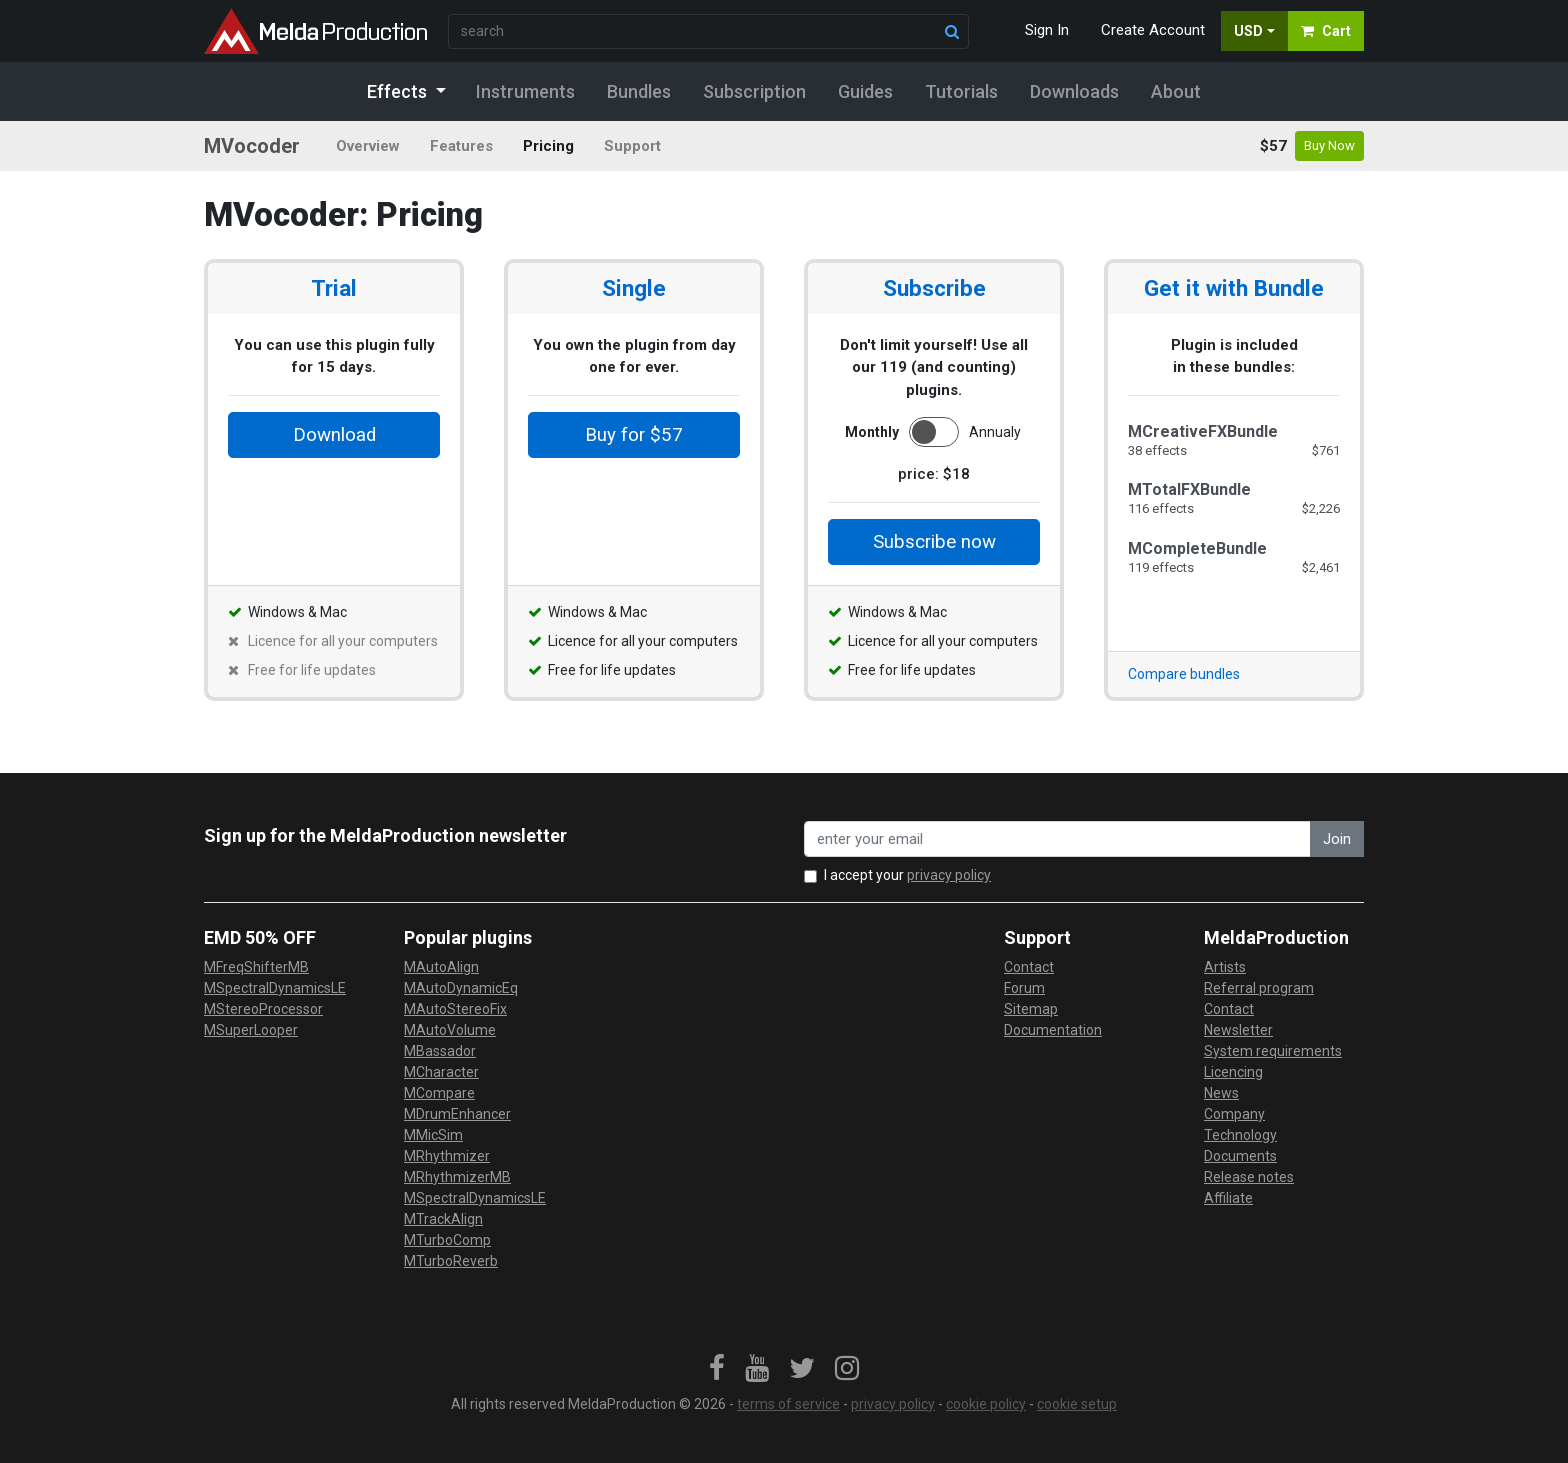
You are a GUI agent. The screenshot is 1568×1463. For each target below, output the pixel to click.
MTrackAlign (443, 1219)
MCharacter (441, 1072)
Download (334, 435)
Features (461, 146)
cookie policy (986, 1404)
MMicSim (433, 1135)
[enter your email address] (1057, 839)
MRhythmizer (447, 1156)
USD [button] (1248, 31)
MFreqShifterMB (256, 967)
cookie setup (1077, 1404)
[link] (717, 1369)
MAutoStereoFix (455, 1009)
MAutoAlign (441, 967)
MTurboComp (447, 1240)
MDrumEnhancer (457, 1114)
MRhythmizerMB (457, 1177)
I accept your (907, 875)
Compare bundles (1184, 674)
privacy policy (949, 875)
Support (632, 146)
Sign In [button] (1047, 30)
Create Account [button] (1153, 30)
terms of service (788, 1404)
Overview (368, 146)
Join (1337, 839)
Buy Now (1329, 145)
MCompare (439, 1093)
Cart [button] (1326, 31)
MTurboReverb (451, 1261)
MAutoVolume (450, 1030)
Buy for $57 (634, 435)
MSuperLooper (251, 1030)
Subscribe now (934, 542)
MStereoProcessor (263, 1009)
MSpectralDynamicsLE (275, 988)
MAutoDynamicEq (461, 988)
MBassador (440, 1051)
